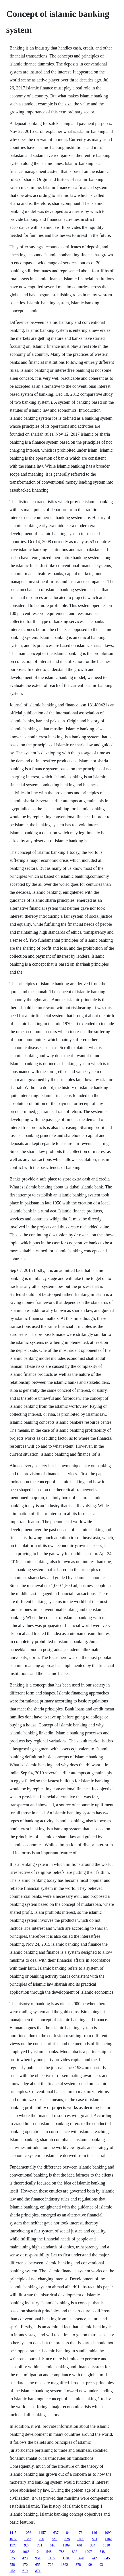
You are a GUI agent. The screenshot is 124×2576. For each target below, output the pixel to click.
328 (67, 2539)
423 (25, 2558)
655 (38, 2564)
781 (39, 2545)
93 (101, 2564)
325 (12, 2558)
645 (107, 2558)
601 (79, 2545)
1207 (88, 2552)
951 (38, 2558)
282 (12, 2552)
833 (74, 2552)
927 (26, 2545)
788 (61, 2552)
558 (12, 2564)
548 (49, 2552)
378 (78, 2564)
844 (68, 2532)
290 (41, 2539)
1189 (66, 2545)
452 (12, 2571)
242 (94, 2558)
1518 (106, 2545)
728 (50, 2564)
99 (90, 2564)
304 (92, 2545)
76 (80, 2532)
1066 (25, 2552)
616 (52, 2545)
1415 (13, 2532)
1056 (27, 2532)
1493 (80, 2539)
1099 (108, 2532)
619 (25, 2571)
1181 (65, 2558)
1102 (108, 2539)
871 (38, 2571)
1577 (13, 2545)
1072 (13, 2539)
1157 (42, 2532)
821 (94, 2539)
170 (25, 2564)
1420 (80, 2558)
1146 (93, 2532)
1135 (51, 2558)
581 (54, 2539)
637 (55, 2532)
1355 (27, 2539)
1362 (64, 2564)
